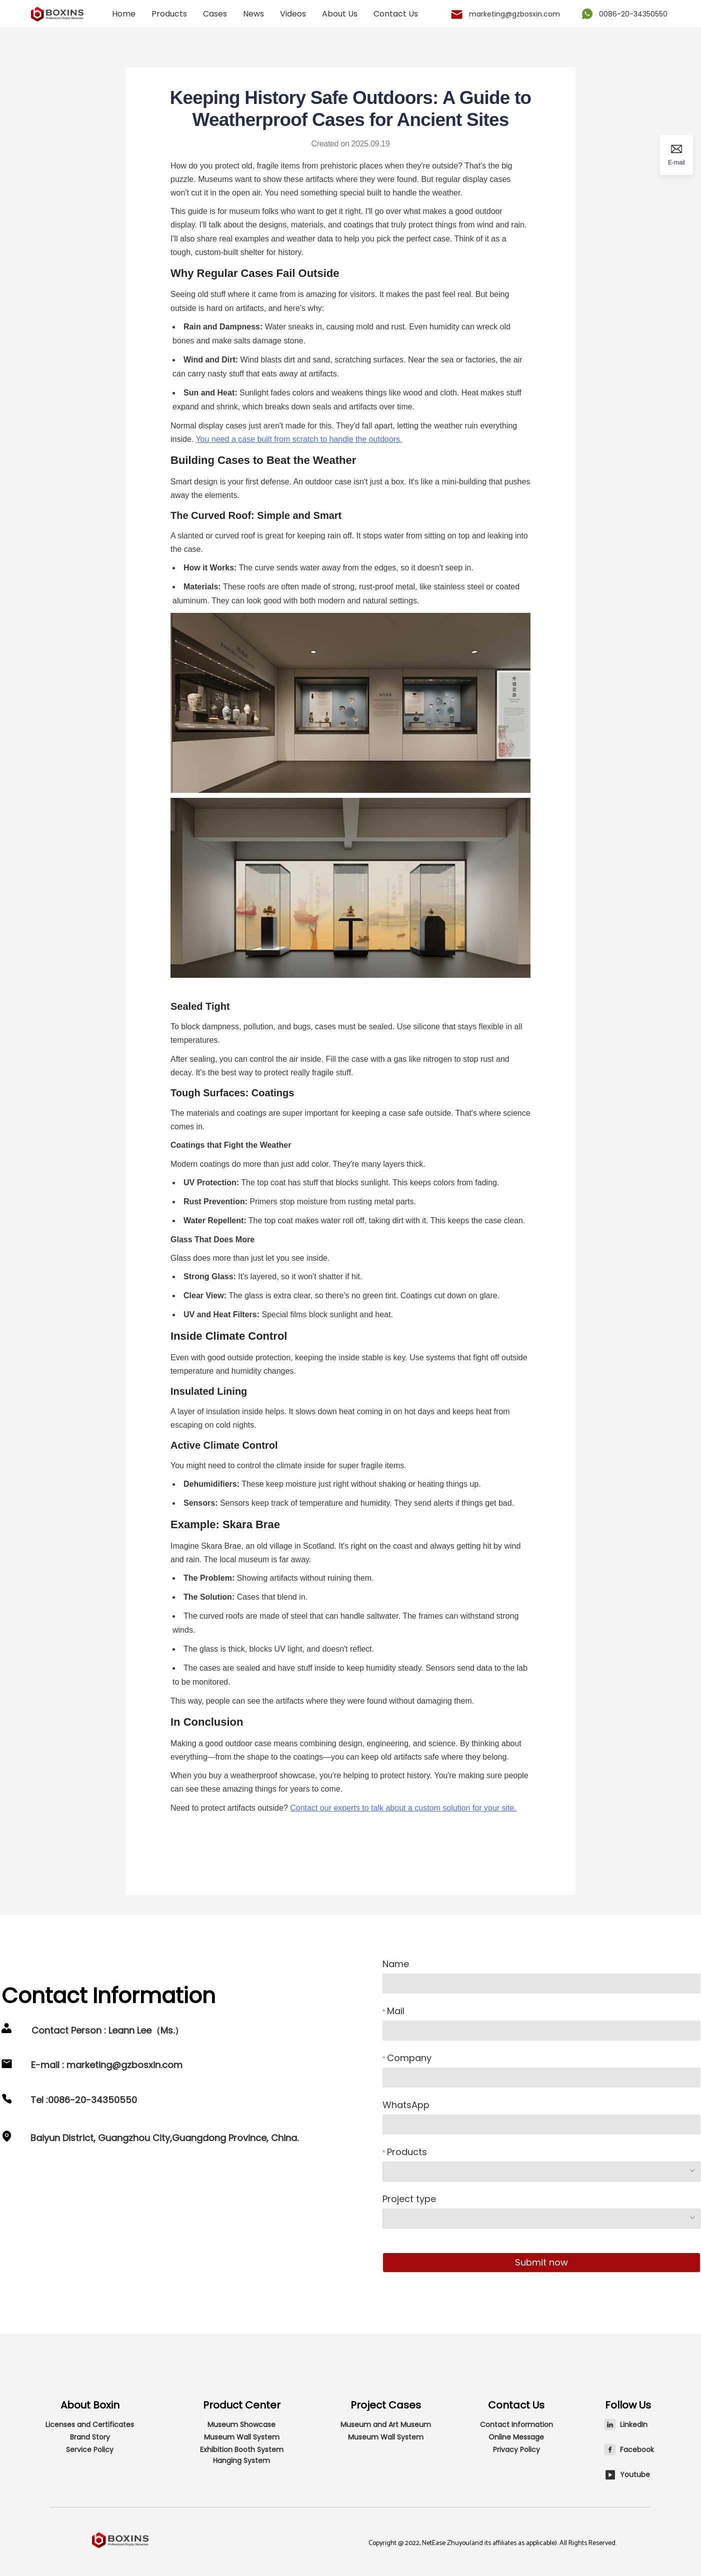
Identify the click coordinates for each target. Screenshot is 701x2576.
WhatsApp (406, 2105)
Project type (409, 2199)
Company (409, 2058)
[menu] (268, 13)
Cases (215, 13)
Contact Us (396, 13)
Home (124, 13)
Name (395, 1964)
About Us (340, 13)
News (253, 13)
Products (169, 13)
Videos (293, 13)
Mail (395, 2011)
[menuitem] (124, 14)
